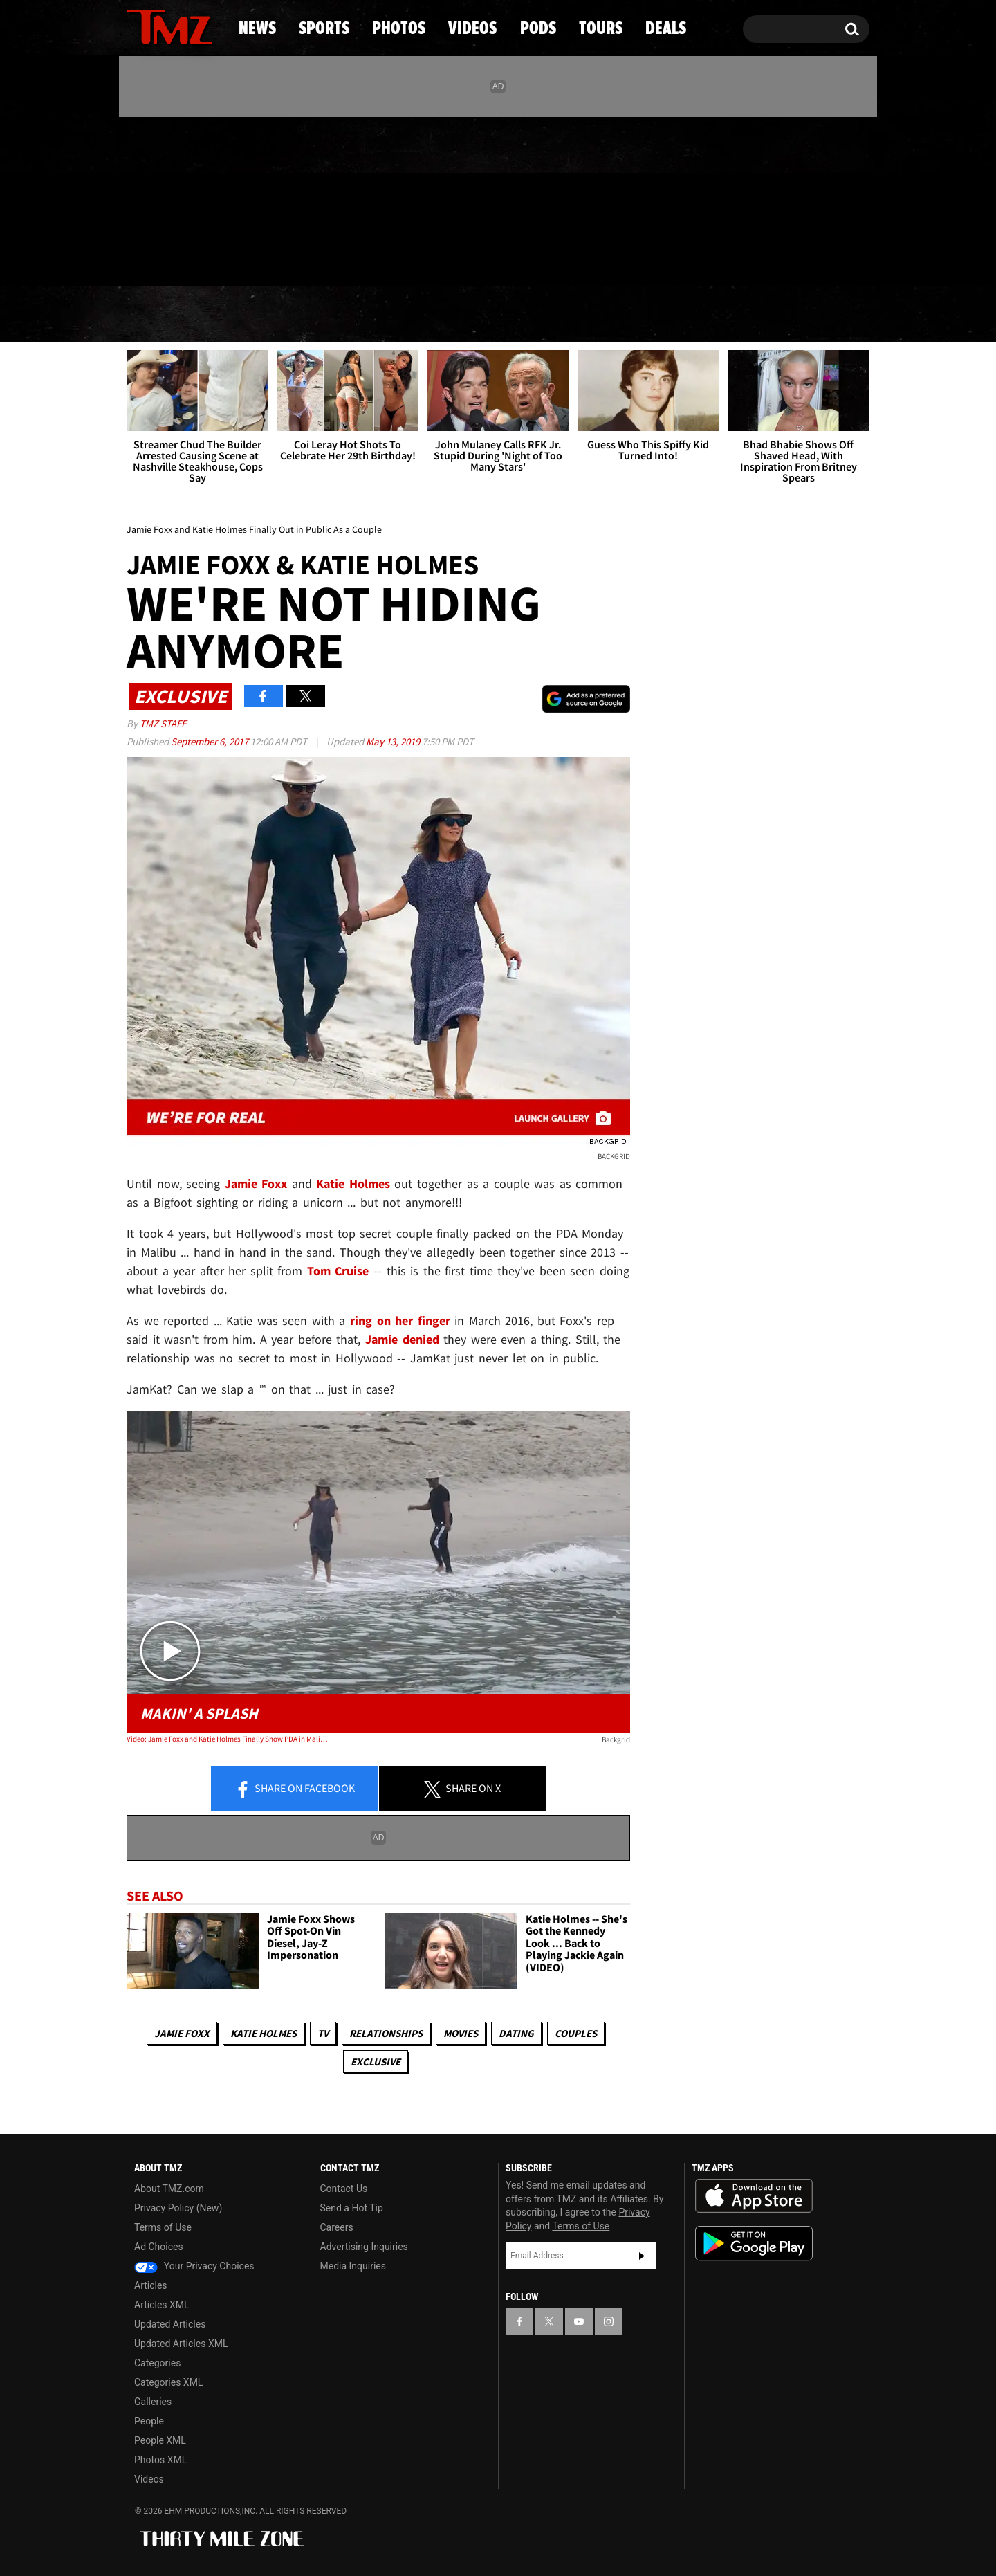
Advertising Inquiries (364, 2246)
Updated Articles (169, 2324)
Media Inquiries (353, 2266)
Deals (809, 314)
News (160, 314)
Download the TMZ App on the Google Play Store (754, 2243)
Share (294, 1789)
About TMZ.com (169, 2188)
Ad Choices (158, 2246)
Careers (336, 2227)
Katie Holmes (263, 2033)
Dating (516, 2033)
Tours (706, 314)
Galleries (153, 2401)
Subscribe (642, 2255)
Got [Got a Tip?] (170, 258)
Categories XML (168, 2382)
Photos (385, 314)
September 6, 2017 (210, 741)
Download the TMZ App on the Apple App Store (754, 2196)
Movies (460, 2033)
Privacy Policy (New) (178, 2207)
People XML (160, 2440)
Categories (157, 2362)
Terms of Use (163, 2227)
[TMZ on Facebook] (138, 199)
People (149, 2421)
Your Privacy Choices (194, 2266)
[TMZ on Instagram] (209, 198)
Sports (266, 314)
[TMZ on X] (158, 199)
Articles (150, 2285)
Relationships (386, 2033)
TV (323, 2033)
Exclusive (375, 2061)
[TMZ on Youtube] (182, 198)
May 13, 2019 (394, 741)
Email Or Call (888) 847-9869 (285, 259)
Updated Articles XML (181, 2343)
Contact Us (344, 2188)
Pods (605, 314)
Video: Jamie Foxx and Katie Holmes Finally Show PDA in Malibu (227, 1739)
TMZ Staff (163, 723)
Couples (576, 2033)
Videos (501, 314)
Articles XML (162, 2304)
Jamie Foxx (182, 2033)
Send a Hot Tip (351, 2207)
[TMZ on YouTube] (579, 2321)
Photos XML (160, 2459)
